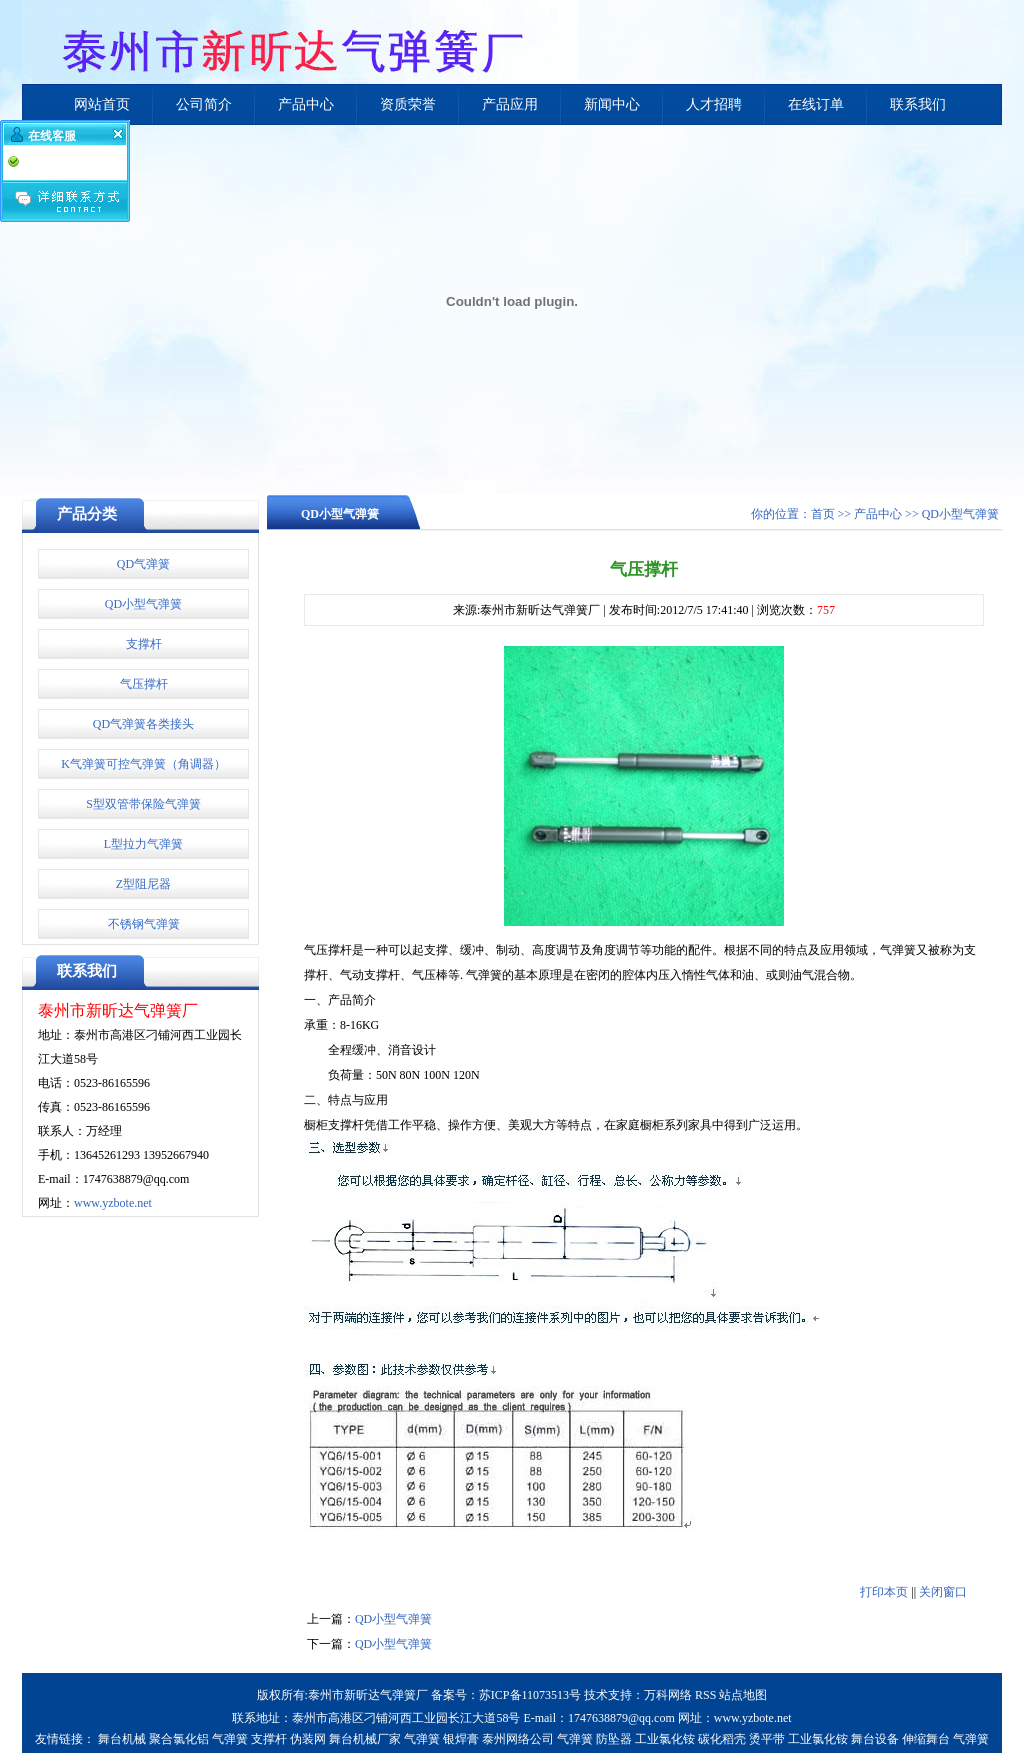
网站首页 (102, 104)
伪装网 (308, 1739)
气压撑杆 (144, 684)
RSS (705, 1695)
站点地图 (743, 1695)
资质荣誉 (408, 104)
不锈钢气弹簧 (144, 924)
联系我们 (918, 104)
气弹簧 (230, 1739)
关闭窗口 (943, 1592)
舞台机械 (122, 1739)
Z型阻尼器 (143, 884)
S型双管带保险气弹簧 (143, 804)
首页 (823, 514)
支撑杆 (144, 644)
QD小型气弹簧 (143, 604)
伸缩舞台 (926, 1739)
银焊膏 (461, 1739)
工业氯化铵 (665, 1739)
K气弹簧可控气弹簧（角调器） (143, 764)
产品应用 (510, 104)
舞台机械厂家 (365, 1739)
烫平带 (767, 1739)
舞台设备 (875, 1739)
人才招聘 (714, 104)
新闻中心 (612, 104)
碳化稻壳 (722, 1739)
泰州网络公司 (518, 1739)
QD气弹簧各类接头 (143, 724)
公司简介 (204, 104)
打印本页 (884, 1592)
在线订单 (816, 104)
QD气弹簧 (143, 564)
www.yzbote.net (113, 1203)
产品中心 (306, 104)
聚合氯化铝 (179, 1739)
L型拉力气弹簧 (143, 844)
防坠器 (614, 1739)
